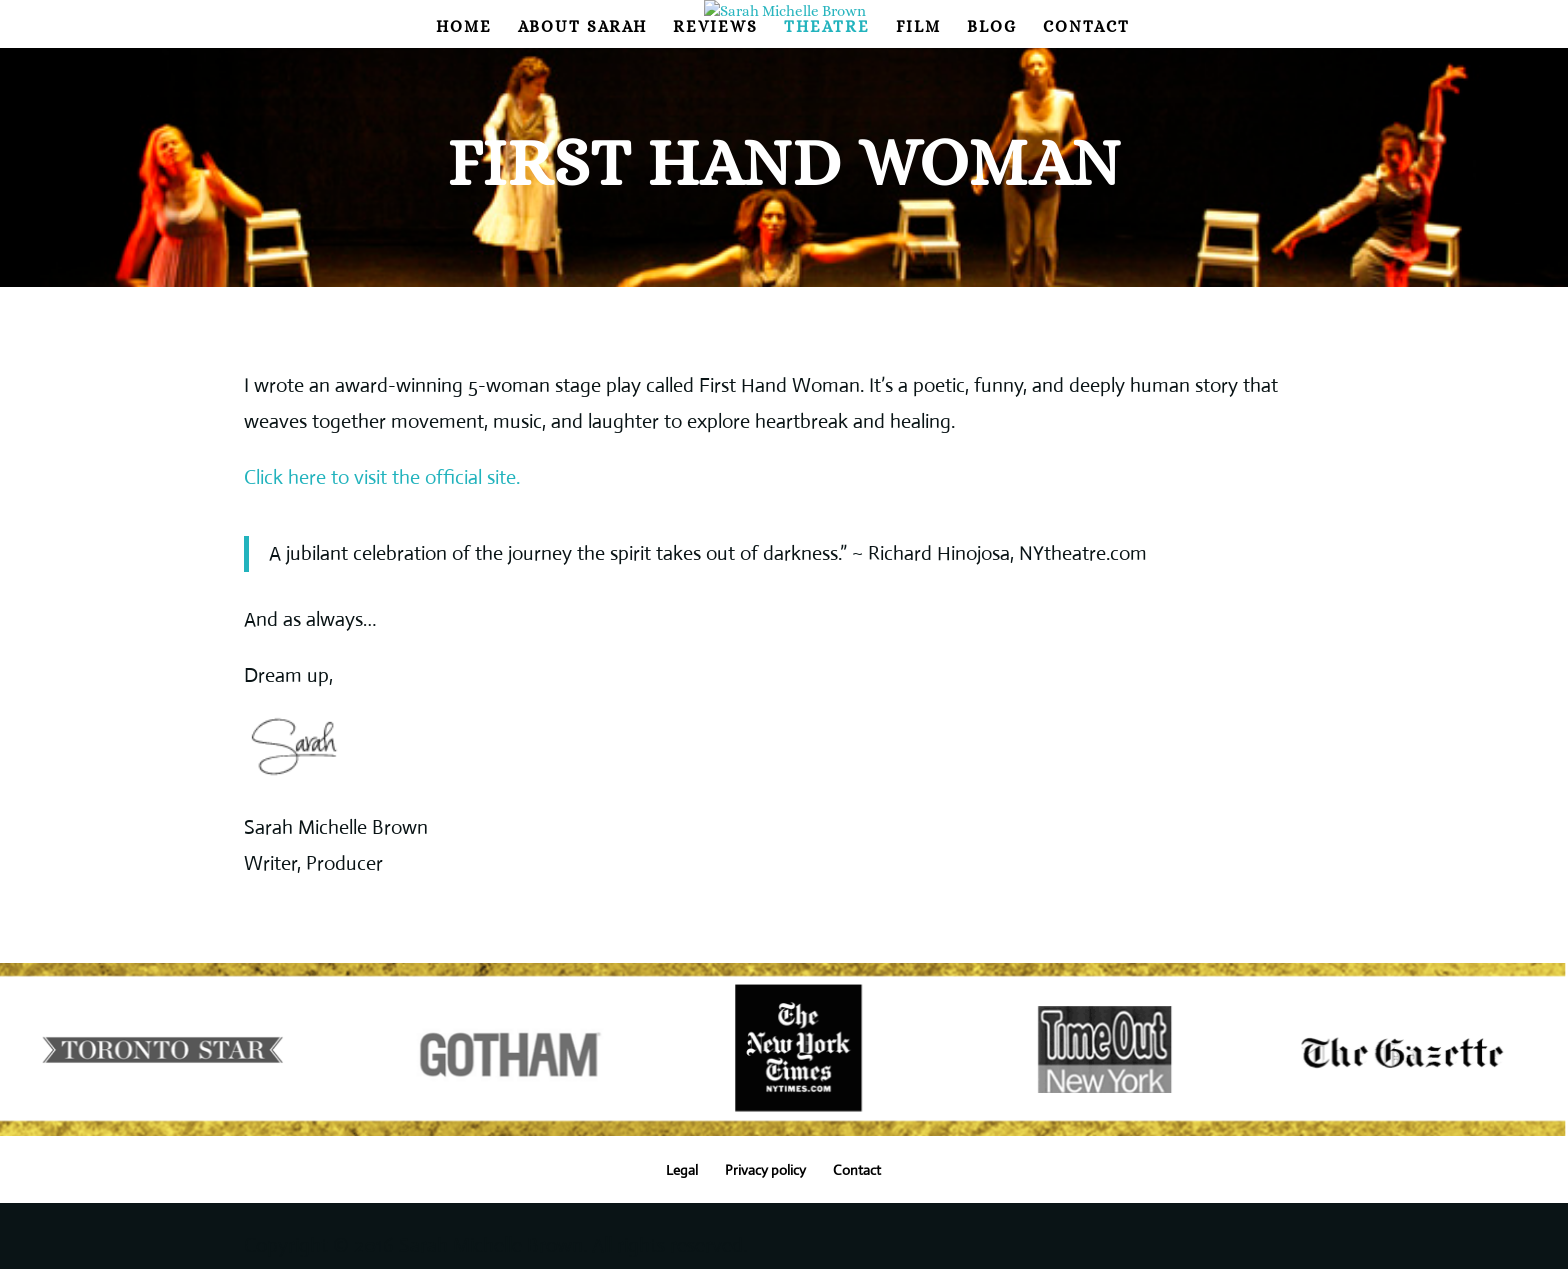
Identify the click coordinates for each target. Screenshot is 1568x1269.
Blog (992, 28)
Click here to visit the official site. (382, 477)
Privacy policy (765, 1170)
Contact (1086, 28)
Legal (682, 1170)
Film (918, 28)
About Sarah (582, 28)
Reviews (715, 28)
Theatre (827, 28)
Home (464, 28)
